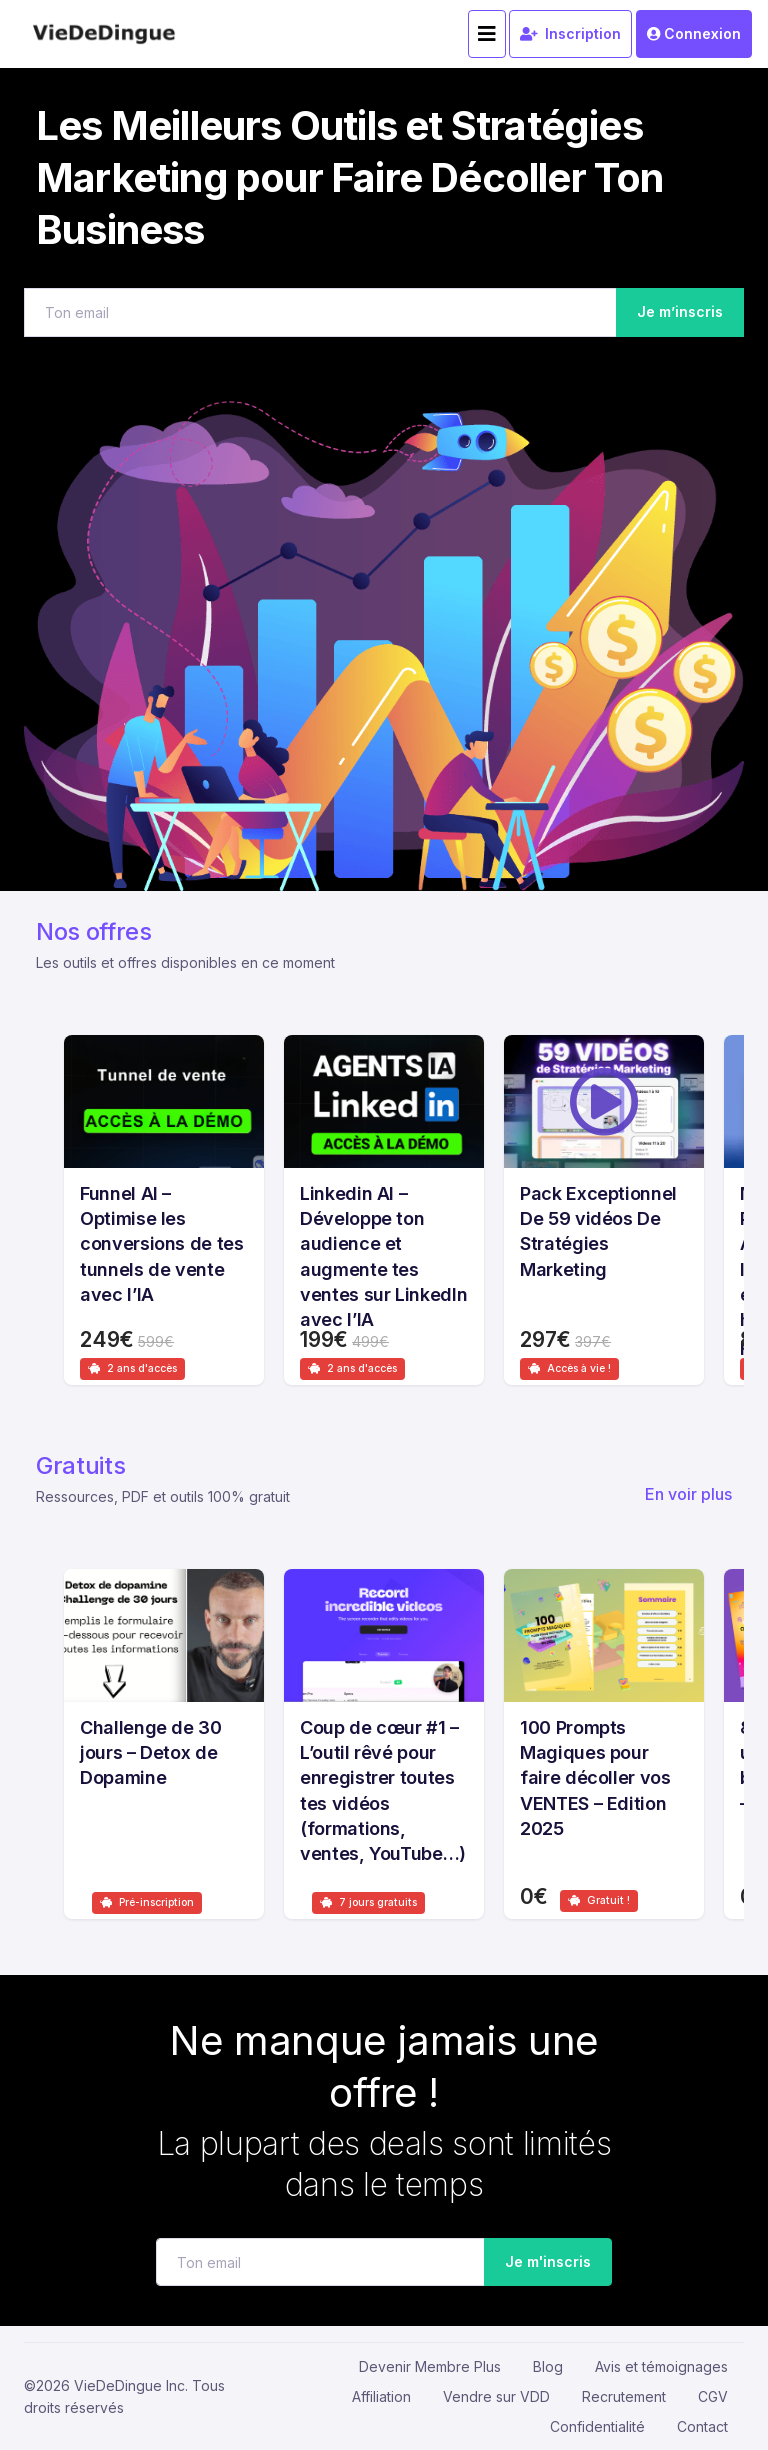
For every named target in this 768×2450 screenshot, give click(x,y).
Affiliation (381, 2396)
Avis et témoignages (661, 2366)
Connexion (694, 33)
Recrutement (624, 2396)
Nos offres (93, 931)
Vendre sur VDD (496, 2396)
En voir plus (688, 1494)
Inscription (570, 33)
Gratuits (80, 1465)
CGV (713, 2396)
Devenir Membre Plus (430, 2366)
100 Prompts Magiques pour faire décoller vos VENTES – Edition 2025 (595, 1778)
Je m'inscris (542, 2262)
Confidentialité (597, 2426)
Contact (702, 2426)
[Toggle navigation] (487, 34)
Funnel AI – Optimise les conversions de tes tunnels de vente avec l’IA (162, 1244)
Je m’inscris (680, 311)
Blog (548, 2366)
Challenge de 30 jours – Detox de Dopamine (151, 1752)
